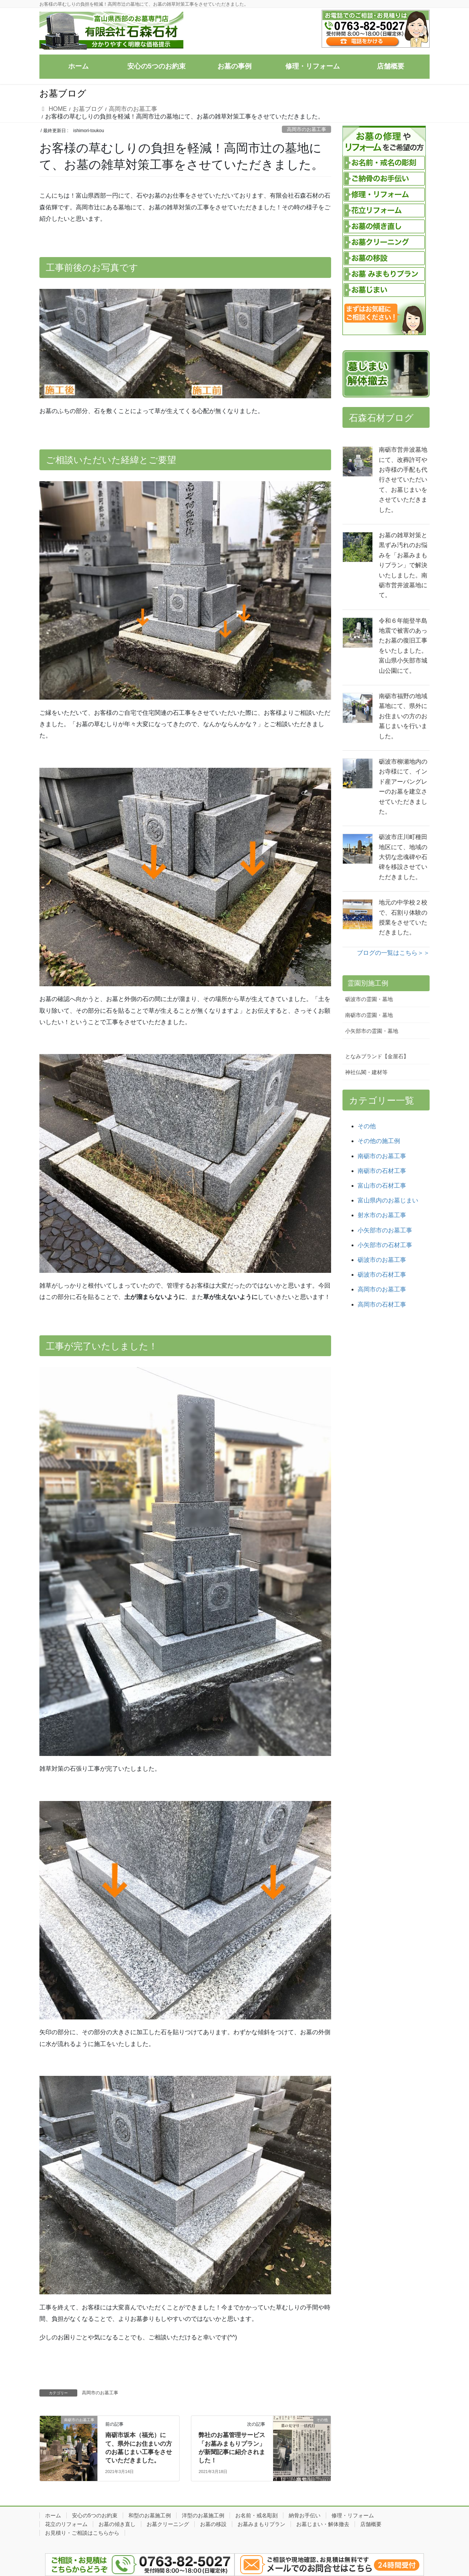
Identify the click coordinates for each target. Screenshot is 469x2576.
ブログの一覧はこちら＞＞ (393, 953)
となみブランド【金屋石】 (377, 1056)
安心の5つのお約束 (94, 2515)
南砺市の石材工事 (382, 1171)
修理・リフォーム (352, 2515)
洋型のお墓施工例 (203, 2515)
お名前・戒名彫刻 (256, 2515)
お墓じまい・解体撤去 (322, 2524)
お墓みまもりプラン (261, 2524)
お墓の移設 (213, 2524)
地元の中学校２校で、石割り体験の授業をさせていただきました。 (403, 917)
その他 (367, 1126)
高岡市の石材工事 (382, 1304)
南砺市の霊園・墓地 (369, 1015)
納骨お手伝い (304, 2515)
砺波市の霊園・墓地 (369, 999)
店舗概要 (370, 2524)
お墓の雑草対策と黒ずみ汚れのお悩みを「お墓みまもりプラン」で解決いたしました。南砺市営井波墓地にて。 (403, 565)
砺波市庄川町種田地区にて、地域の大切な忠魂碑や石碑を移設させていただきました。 (403, 857)
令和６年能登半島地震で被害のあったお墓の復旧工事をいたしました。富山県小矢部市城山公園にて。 (403, 645)
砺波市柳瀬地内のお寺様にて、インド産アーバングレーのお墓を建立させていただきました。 (403, 786)
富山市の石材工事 (382, 1185)
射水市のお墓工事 (382, 1215)
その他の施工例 (379, 1141)
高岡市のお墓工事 (306, 129)
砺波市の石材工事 (382, 1274)
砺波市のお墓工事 (382, 1260)
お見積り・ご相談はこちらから (82, 2533)
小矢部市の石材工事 (385, 1245)
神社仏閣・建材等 (366, 1072)
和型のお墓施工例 (149, 2515)
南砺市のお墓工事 (382, 1156)
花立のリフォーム (66, 2524)
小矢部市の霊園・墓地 (371, 1031)
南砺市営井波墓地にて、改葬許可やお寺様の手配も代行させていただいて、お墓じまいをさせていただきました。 (403, 479)
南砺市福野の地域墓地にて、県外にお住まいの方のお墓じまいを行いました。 (403, 716)
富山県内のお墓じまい (388, 1200)
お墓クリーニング (168, 2524)
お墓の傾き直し (117, 2524)
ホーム (53, 2515)
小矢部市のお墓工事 (385, 1230)
